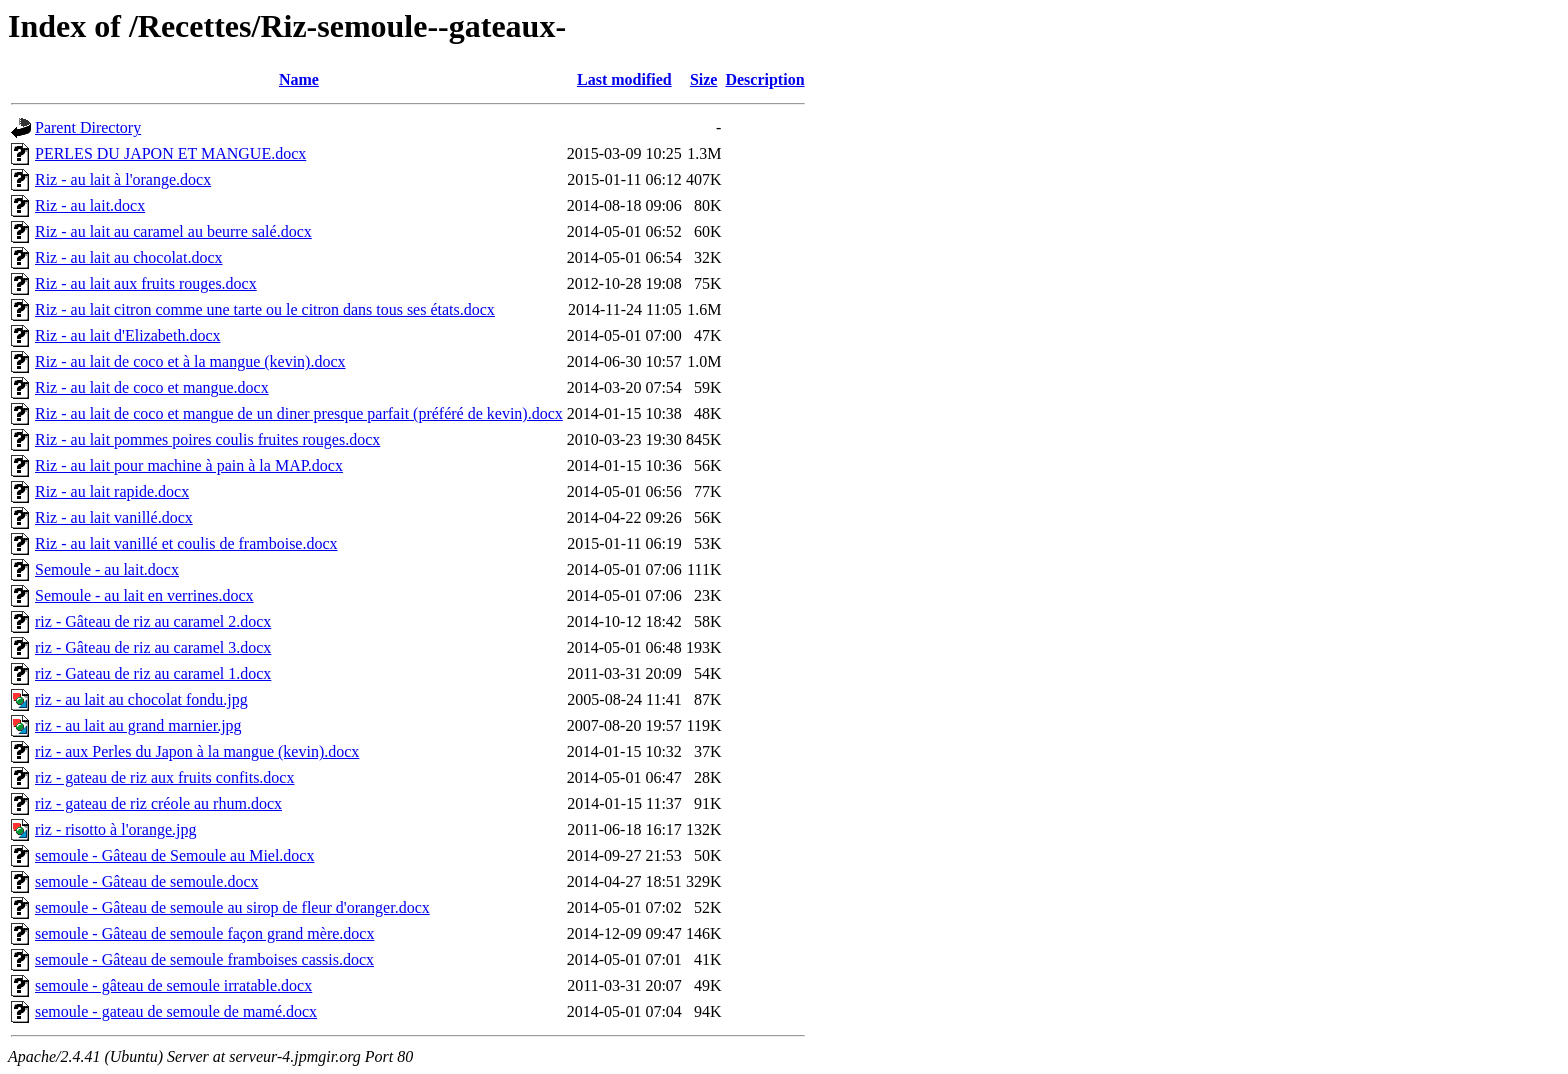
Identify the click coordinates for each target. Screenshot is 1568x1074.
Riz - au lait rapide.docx (112, 491)
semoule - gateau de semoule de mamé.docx (176, 1011)
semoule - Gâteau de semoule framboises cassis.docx (204, 959)
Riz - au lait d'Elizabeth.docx (127, 335)
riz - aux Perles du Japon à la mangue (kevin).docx (197, 751)
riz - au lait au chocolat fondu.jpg (141, 699)
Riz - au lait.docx (90, 205)
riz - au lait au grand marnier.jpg (138, 725)
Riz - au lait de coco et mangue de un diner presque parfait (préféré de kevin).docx (299, 413)
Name (299, 79)
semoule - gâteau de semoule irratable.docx (173, 985)
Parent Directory (88, 127)
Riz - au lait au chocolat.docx (128, 257)
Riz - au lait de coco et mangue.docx (152, 387)
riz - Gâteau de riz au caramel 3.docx (153, 647)
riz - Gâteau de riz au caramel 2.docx (153, 621)
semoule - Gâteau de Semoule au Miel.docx (174, 855)
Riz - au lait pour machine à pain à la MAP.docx (189, 465)
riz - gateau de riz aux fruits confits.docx (164, 777)
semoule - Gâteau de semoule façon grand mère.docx (204, 933)
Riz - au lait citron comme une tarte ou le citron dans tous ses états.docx (265, 309)
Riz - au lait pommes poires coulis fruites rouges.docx (207, 439)
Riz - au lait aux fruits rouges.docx (146, 283)
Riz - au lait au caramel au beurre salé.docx (173, 231)
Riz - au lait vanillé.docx (114, 517)
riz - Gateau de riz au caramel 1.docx (153, 673)
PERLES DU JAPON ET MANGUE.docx (170, 153)
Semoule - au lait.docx (107, 569)
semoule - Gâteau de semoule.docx (146, 881)
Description (764, 79)
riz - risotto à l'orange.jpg (116, 829)
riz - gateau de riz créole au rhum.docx (158, 803)
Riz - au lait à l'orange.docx (123, 179)
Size (704, 79)
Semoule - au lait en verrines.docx (144, 595)
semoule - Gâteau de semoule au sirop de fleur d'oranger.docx (232, 907)
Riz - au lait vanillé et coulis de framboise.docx (186, 543)
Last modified (624, 79)
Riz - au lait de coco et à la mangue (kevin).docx (190, 361)
